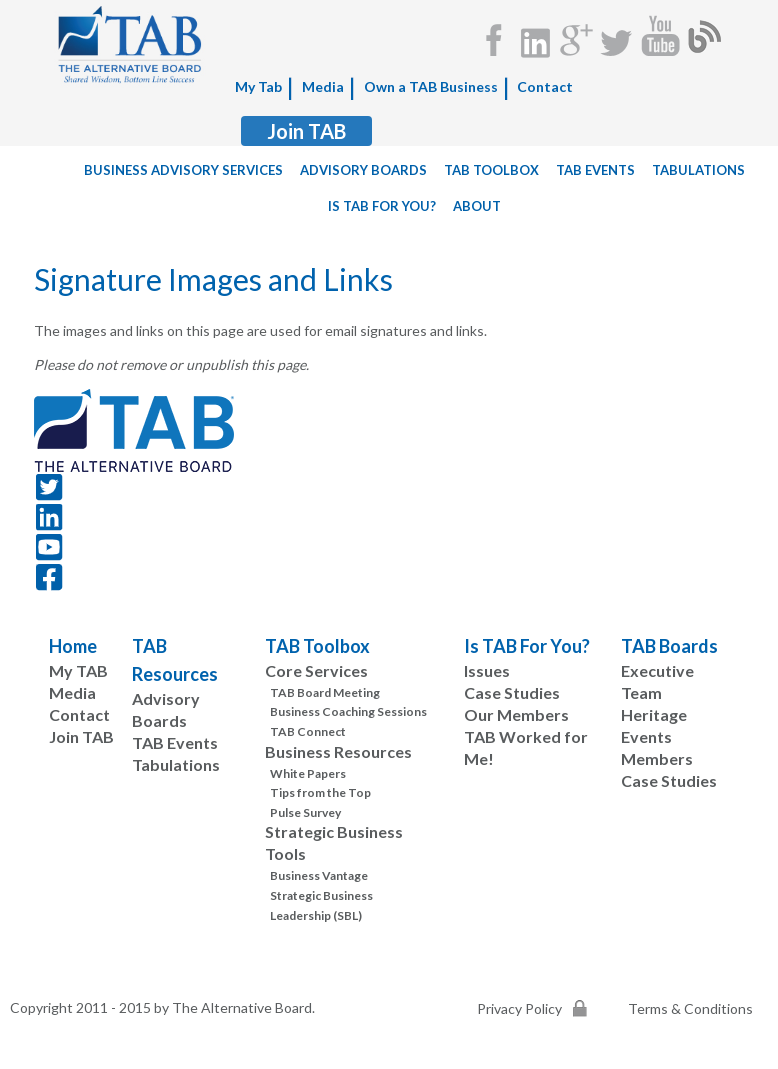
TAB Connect (308, 731)
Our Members (516, 714)
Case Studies (512, 692)
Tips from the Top (320, 792)
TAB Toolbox (317, 646)
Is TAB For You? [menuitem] (382, 206)
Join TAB (306, 131)
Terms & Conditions (690, 1008)
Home (73, 646)
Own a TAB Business (431, 86)
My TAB (78, 670)
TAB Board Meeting (325, 692)
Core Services (316, 670)
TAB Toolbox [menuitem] (491, 170)
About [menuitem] (477, 206)
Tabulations (176, 764)
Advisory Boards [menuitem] (363, 170)
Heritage (654, 714)
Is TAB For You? (527, 646)
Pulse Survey (305, 812)
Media (323, 86)
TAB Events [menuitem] (595, 170)
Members (657, 758)
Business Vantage (319, 875)
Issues (487, 670)
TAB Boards (669, 646)
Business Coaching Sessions (348, 711)
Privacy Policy (519, 1008)
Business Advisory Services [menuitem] (183, 170)
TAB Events (175, 742)
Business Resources (338, 751)
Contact (545, 86)
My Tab (258, 86)
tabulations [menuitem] (698, 170)
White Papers (308, 773)
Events (646, 736)
